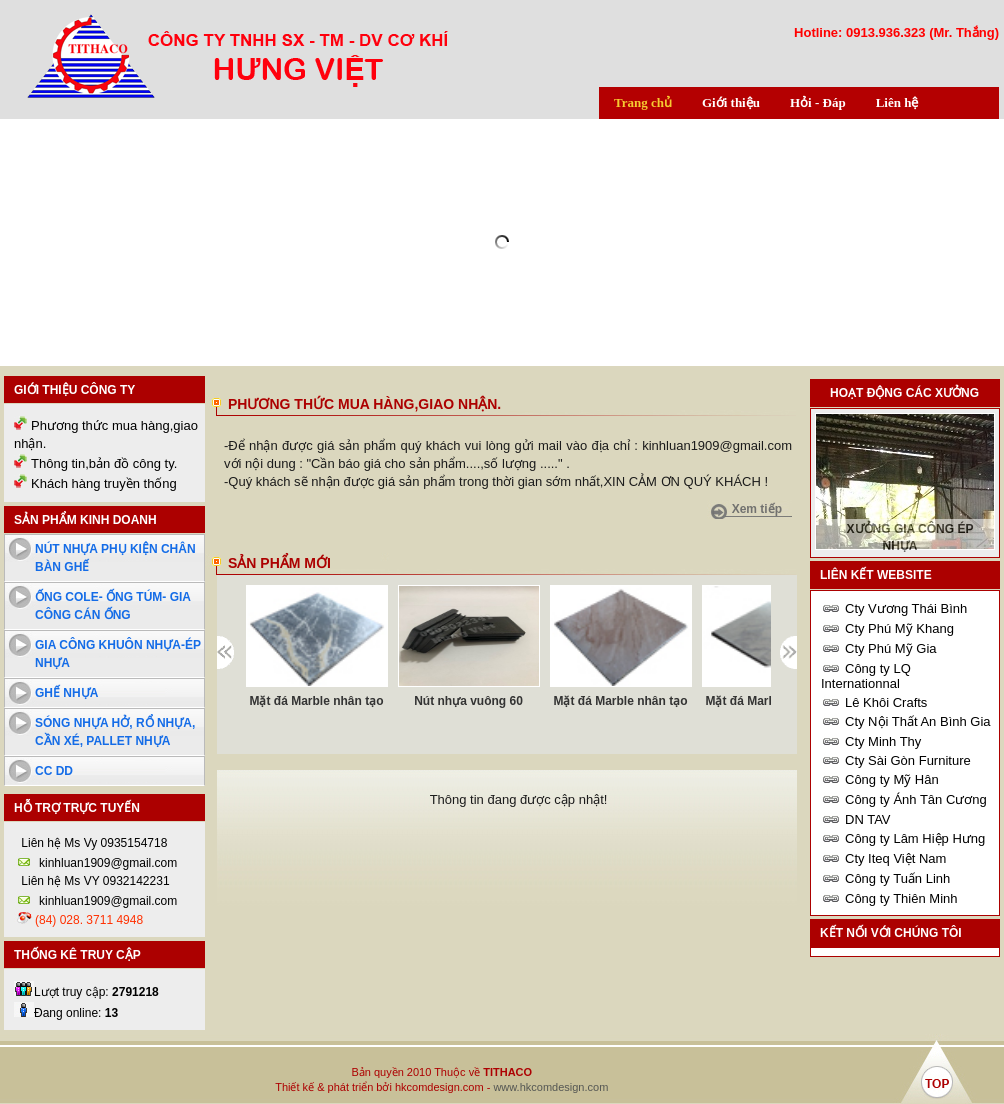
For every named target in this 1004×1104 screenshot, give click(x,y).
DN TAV (868, 819)
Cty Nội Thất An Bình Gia (918, 721)
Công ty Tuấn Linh (897, 878)
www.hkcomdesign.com (550, 1087)
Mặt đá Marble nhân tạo (317, 701)
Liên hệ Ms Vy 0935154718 (92, 843)
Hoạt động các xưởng (904, 393)
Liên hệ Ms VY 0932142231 (94, 881)
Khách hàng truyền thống (104, 483)
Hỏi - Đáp (818, 102)
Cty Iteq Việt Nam (895, 858)
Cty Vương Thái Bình (906, 608)
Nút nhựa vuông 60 (468, 701)
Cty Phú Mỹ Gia (891, 648)
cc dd (54, 771)
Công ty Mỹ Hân (892, 779)
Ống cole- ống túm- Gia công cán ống (113, 606)
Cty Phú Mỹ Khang (899, 628)
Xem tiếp (757, 509)
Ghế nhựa (66, 693)
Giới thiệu (731, 102)
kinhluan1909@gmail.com (108, 863)
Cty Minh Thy (883, 741)
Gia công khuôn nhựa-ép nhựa (118, 654)
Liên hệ (897, 102)
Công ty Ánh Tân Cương (916, 799)
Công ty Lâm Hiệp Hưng (915, 838)
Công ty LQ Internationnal (866, 676)
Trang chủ (643, 102)
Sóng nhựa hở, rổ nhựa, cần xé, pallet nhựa (115, 732)
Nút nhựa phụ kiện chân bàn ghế (115, 558)
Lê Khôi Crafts (886, 702)
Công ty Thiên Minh (901, 898)
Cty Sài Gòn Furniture (908, 760)
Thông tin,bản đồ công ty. (104, 463)
